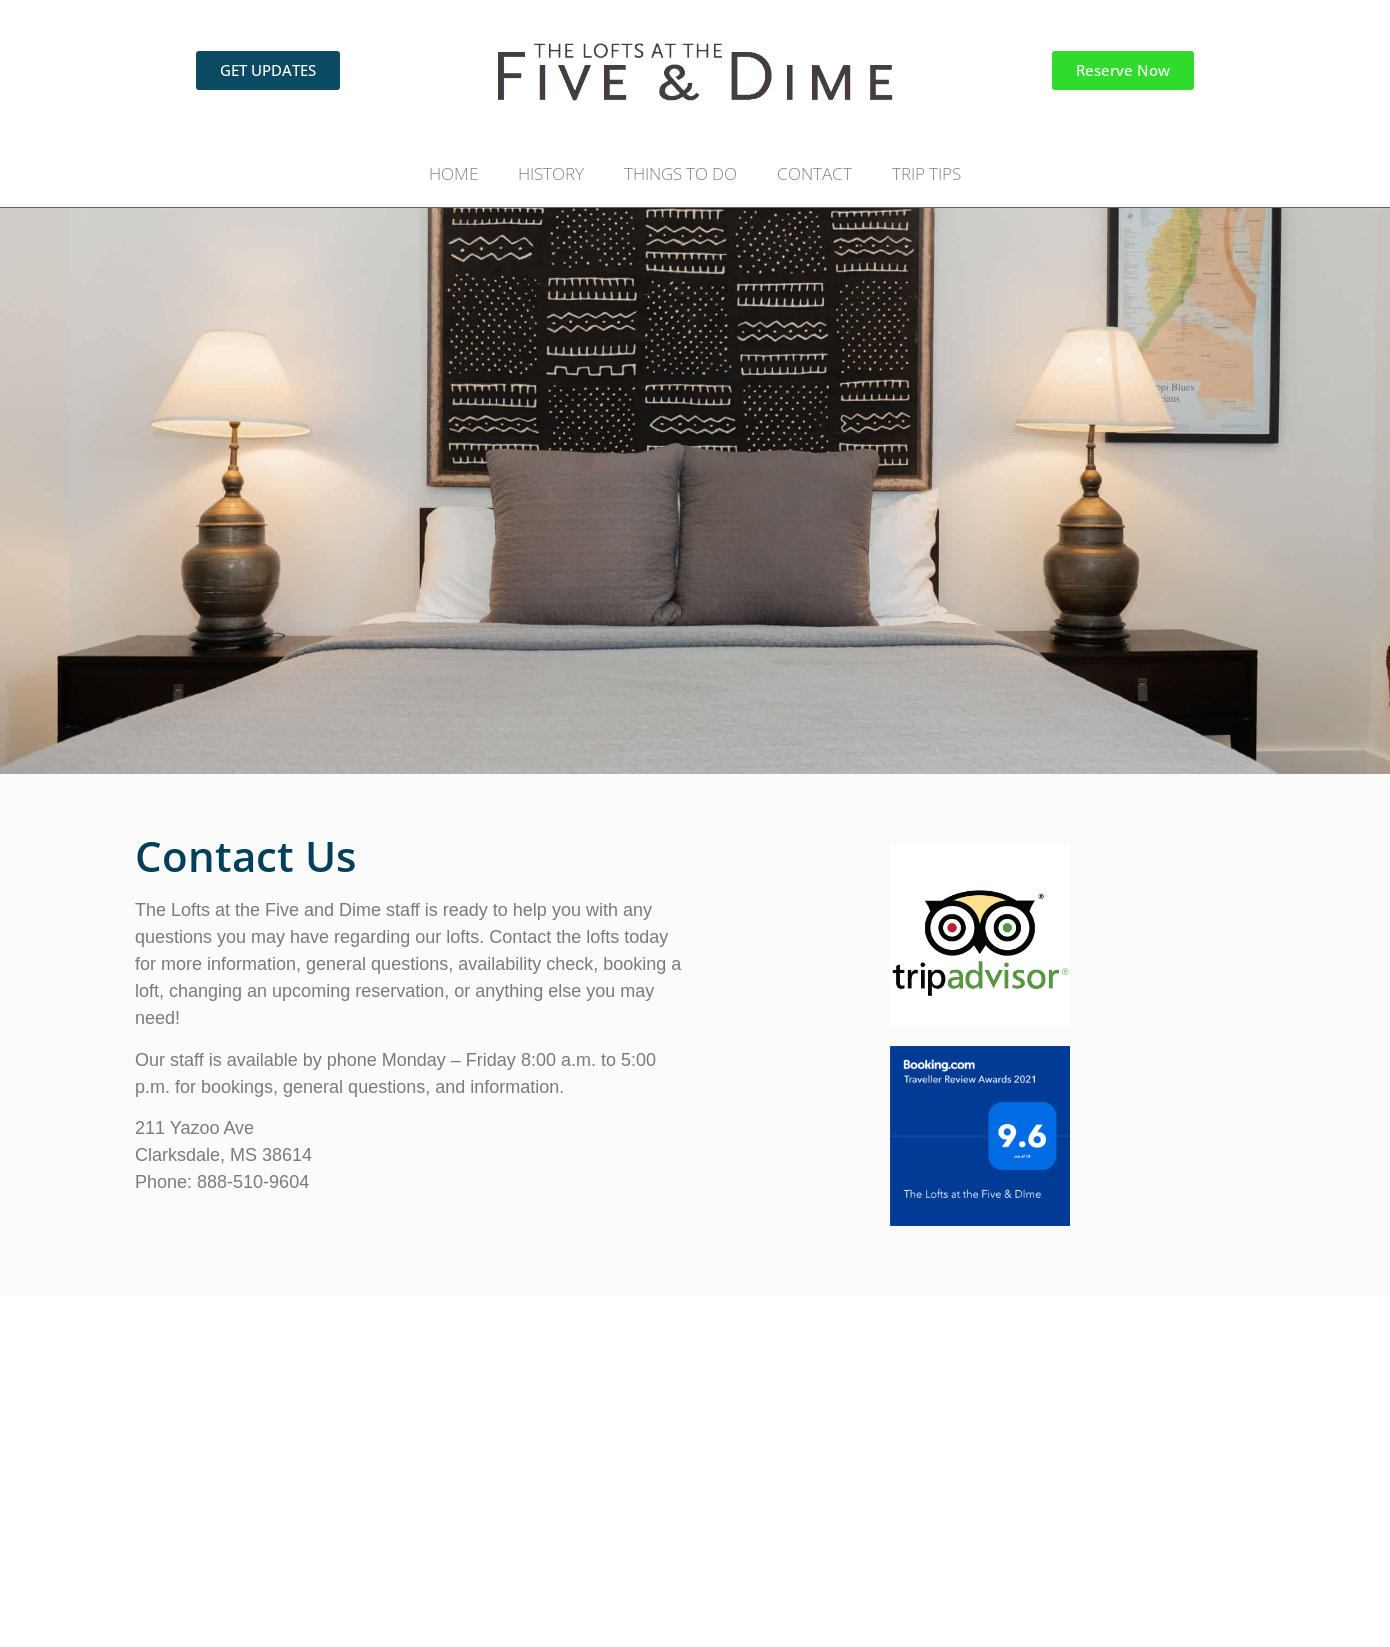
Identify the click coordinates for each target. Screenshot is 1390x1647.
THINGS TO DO (680, 173)
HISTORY (551, 173)
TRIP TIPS (926, 173)
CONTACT (814, 173)
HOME (453, 173)
